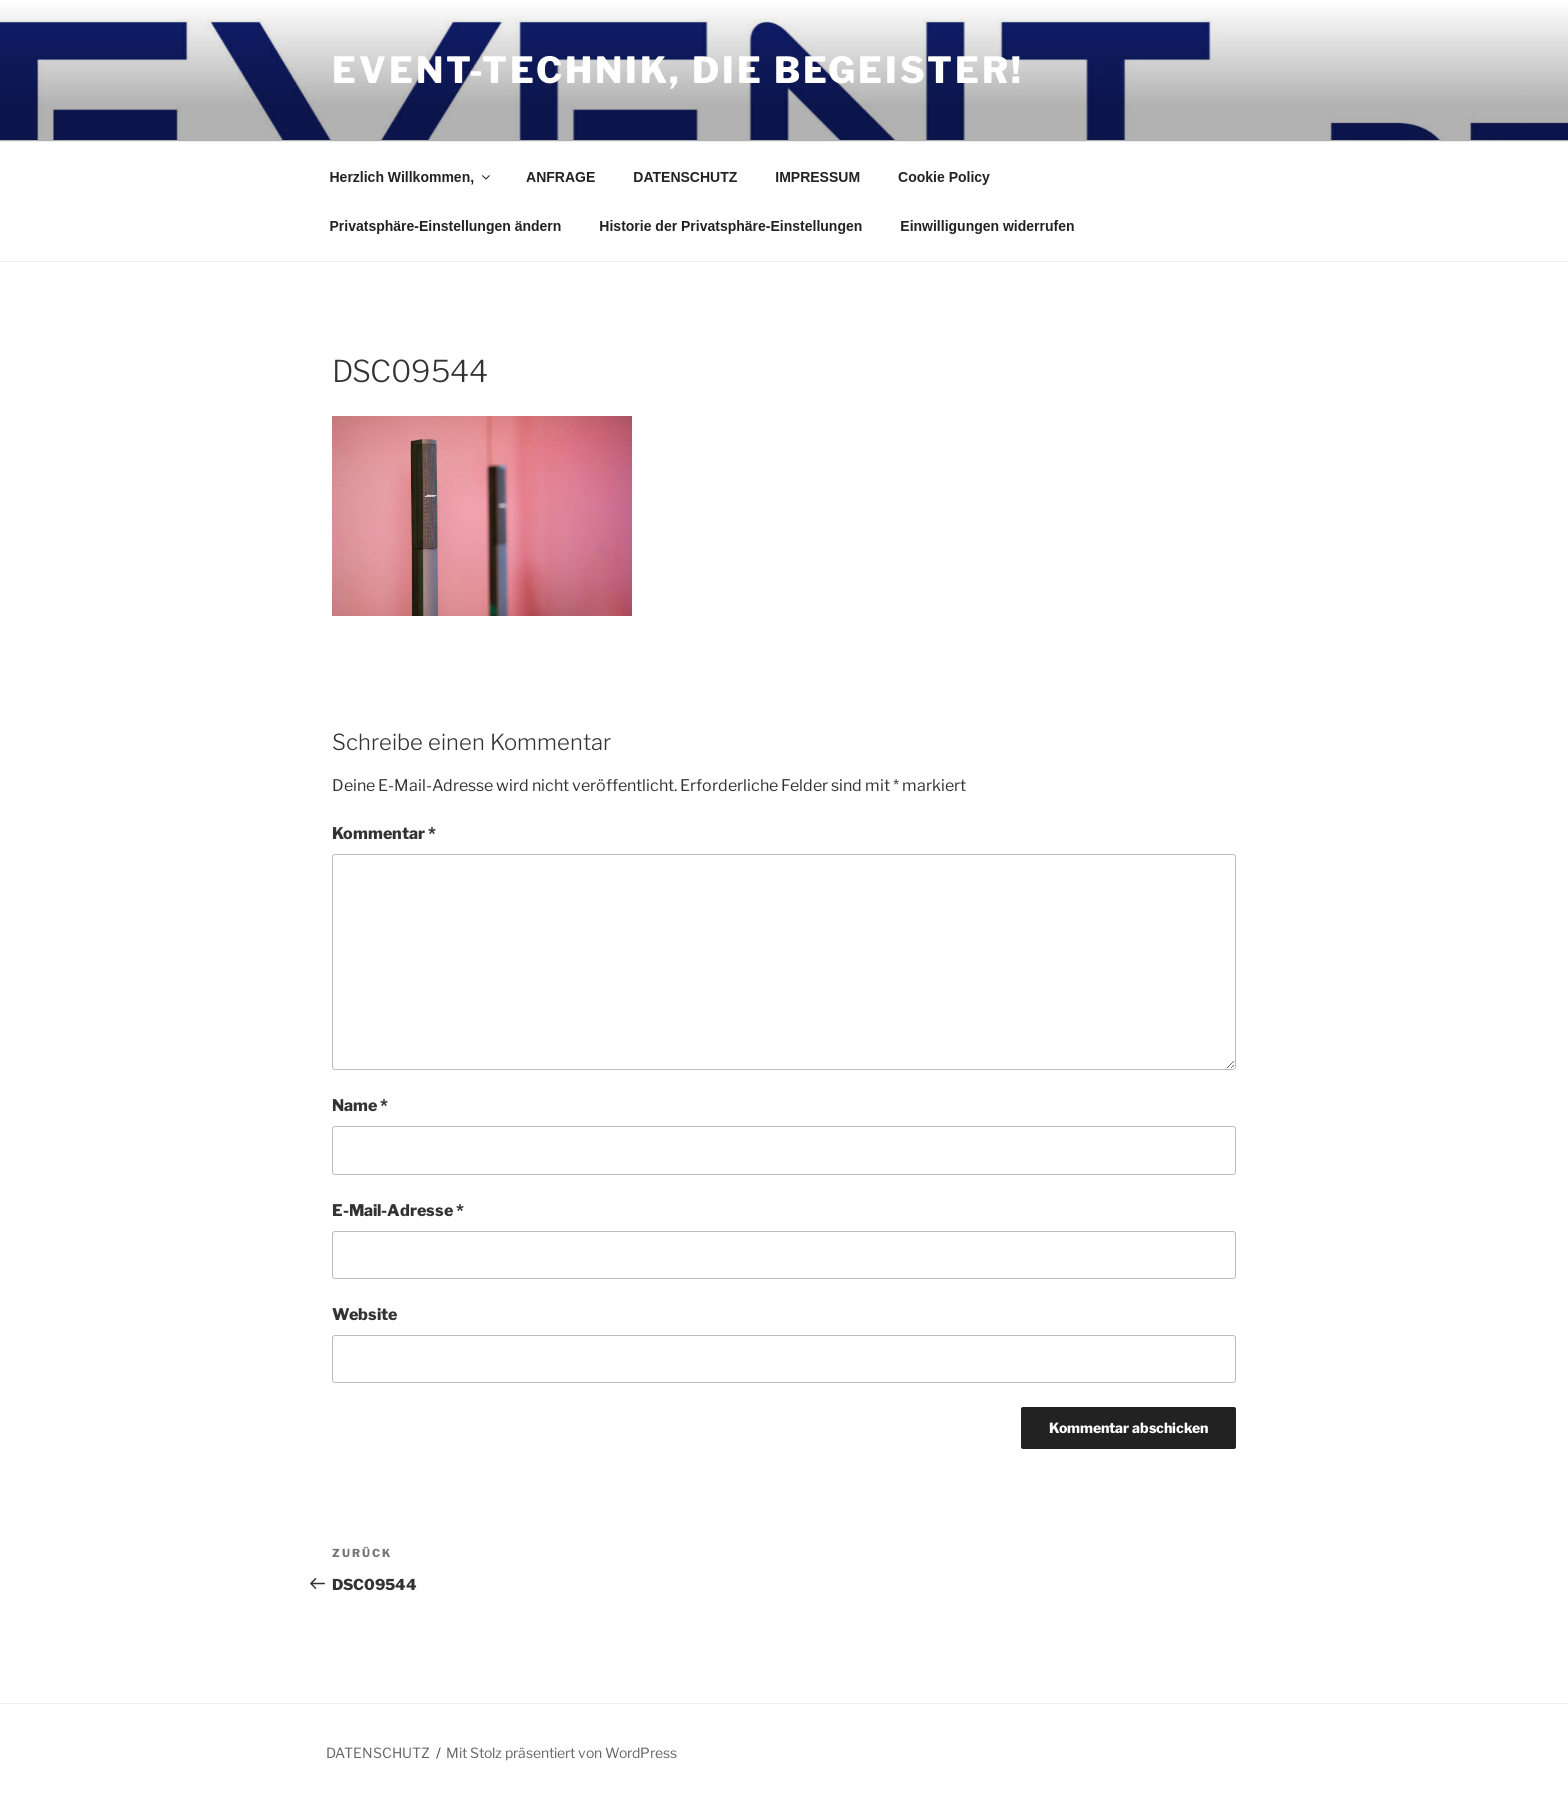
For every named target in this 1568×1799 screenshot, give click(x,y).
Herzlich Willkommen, (412, 177)
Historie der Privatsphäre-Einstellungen (730, 226)
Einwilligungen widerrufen (987, 226)
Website (364, 1314)
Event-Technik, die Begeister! (678, 70)
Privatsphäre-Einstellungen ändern (446, 226)
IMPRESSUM (817, 177)
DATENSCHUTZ (685, 177)
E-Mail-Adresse (398, 1210)
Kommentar (384, 833)
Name (360, 1105)
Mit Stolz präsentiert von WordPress (561, 1752)
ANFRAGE (560, 177)
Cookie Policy (944, 177)
